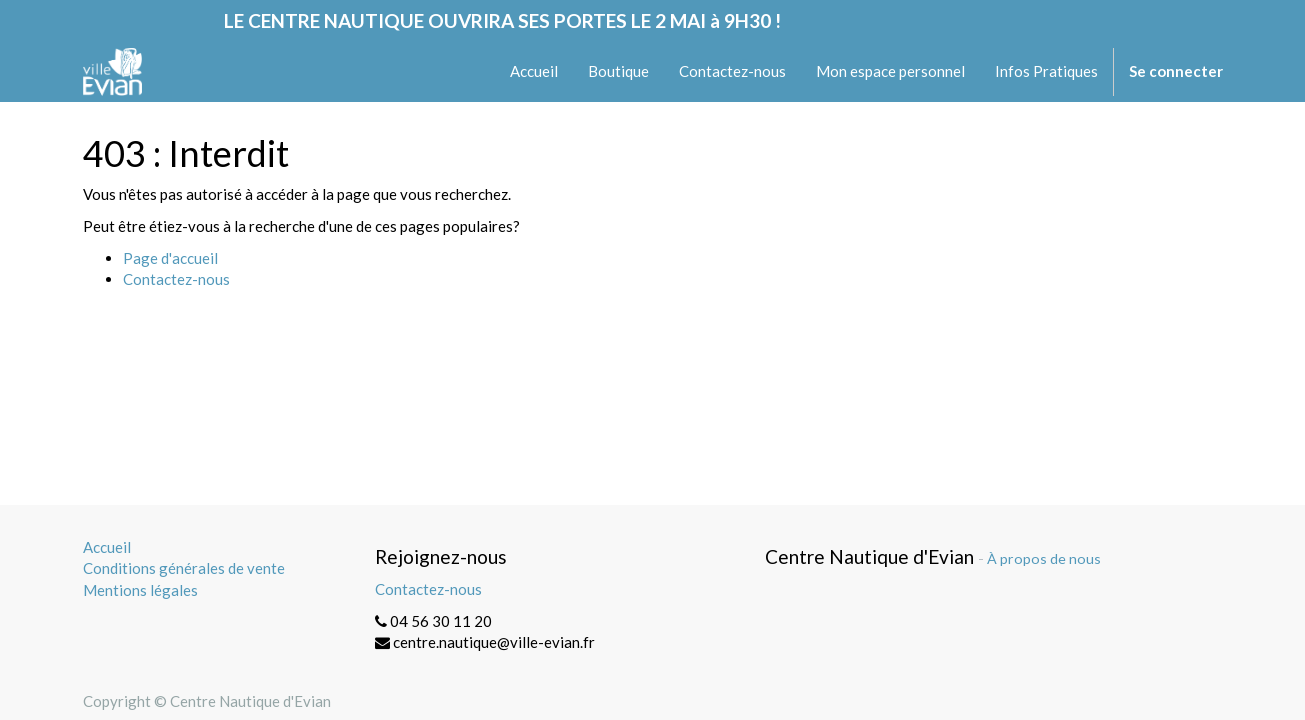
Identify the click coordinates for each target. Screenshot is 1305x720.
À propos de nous (1044, 558)
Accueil (107, 547)
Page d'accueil (170, 258)
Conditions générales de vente (184, 568)
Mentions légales (140, 590)
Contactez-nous (176, 279)
